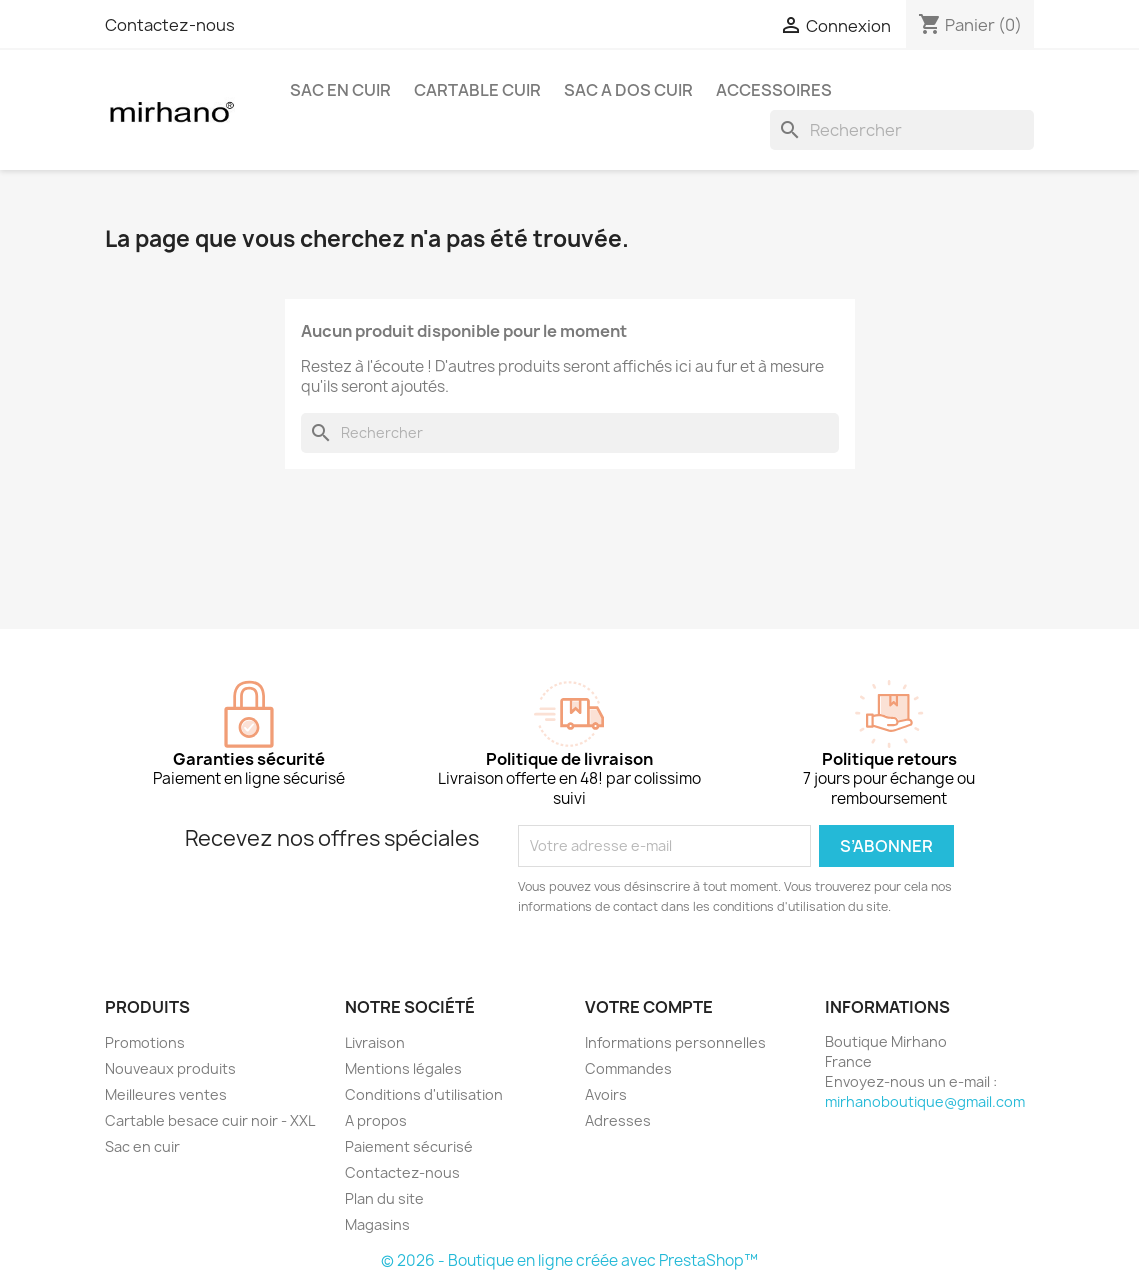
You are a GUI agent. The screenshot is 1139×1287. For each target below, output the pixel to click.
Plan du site (384, 1198)
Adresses (618, 1120)
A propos (376, 1120)
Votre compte (649, 1007)
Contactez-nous (170, 25)
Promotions (145, 1042)
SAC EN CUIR (340, 90)
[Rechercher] (902, 130)
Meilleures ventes (166, 1094)
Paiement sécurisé (409, 1146)
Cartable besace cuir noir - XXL (210, 1120)
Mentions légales (403, 1068)
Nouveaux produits (170, 1068)
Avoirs (606, 1094)
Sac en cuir (142, 1146)
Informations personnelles (675, 1042)
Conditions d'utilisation (424, 1094)
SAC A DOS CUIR (628, 90)
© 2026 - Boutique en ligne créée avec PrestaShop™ (569, 1260)
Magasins (377, 1224)
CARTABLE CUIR (477, 90)
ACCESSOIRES (774, 90)
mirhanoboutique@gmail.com (925, 1101)
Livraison (375, 1042)
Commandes (628, 1068)
